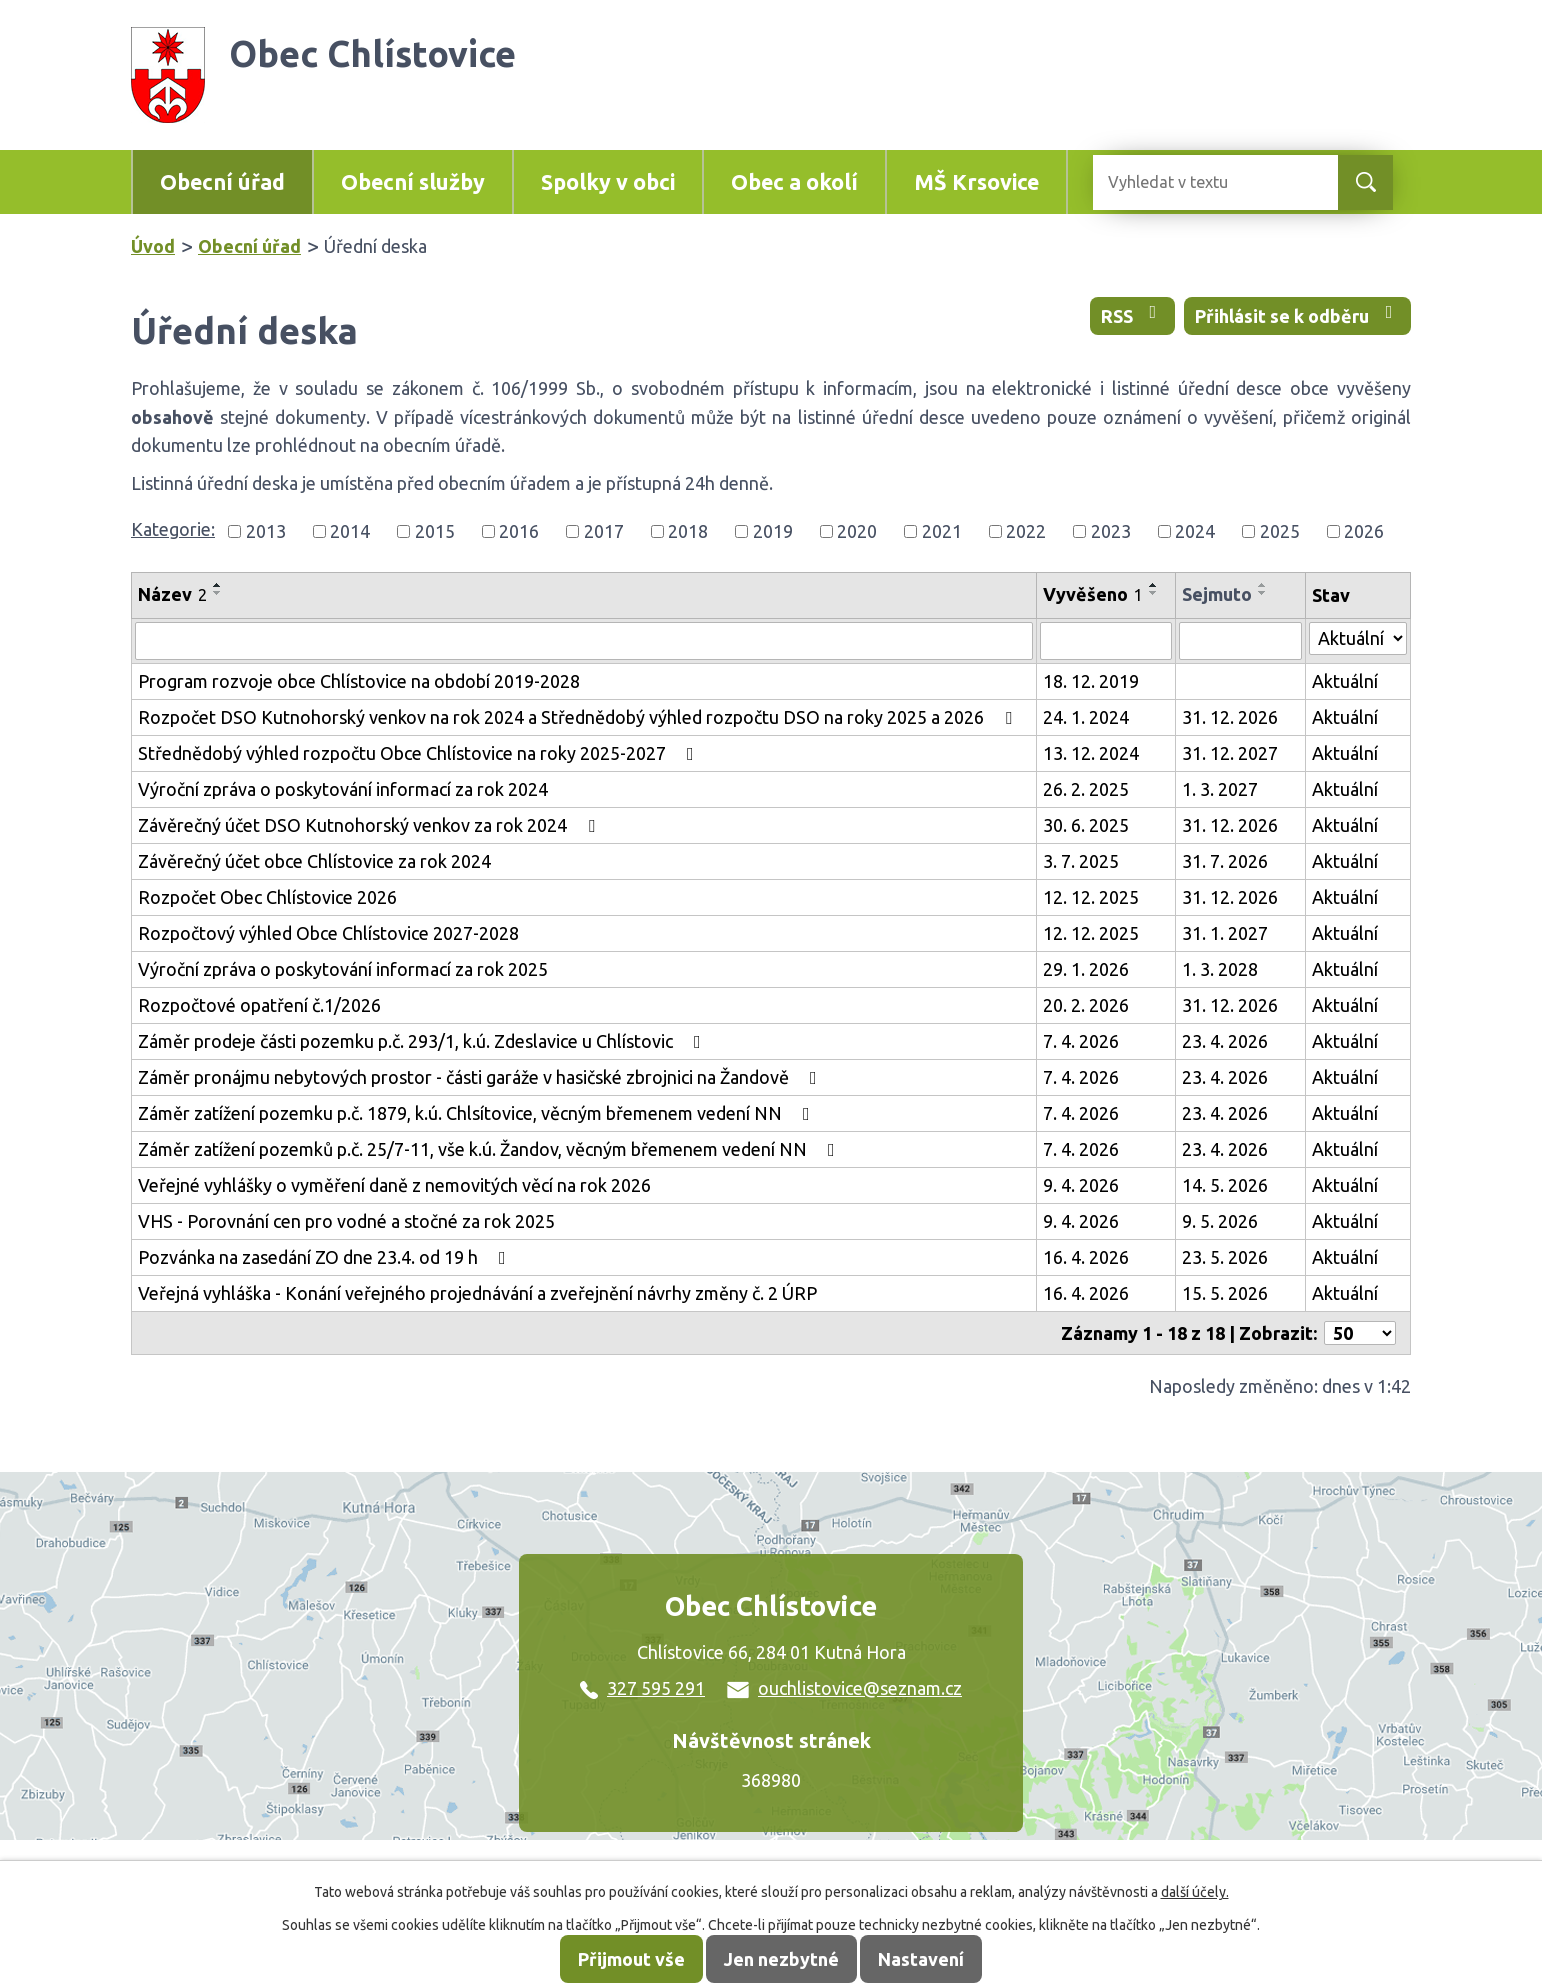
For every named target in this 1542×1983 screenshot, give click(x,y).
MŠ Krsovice (976, 182)
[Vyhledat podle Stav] (1358, 638)
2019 (773, 531)
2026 (1364, 531)
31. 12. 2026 (1230, 717)
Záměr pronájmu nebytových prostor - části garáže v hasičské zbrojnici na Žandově (481, 1077)
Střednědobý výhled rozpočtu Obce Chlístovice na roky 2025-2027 (420, 753)
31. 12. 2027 (1230, 753)
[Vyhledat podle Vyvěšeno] (1106, 641)
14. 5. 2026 (1225, 1185)
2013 (266, 531)
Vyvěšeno (1093, 594)
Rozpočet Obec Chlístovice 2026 (267, 897)
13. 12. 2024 (1091, 753)
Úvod (153, 246)
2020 (857, 531)
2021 (942, 531)
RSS (1133, 314)
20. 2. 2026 (1086, 1005)
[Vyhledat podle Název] (584, 641)
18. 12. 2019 (1091, 681)
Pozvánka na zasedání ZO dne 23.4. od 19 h (326, 1257)
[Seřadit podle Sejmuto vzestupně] (1263, 585)
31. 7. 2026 (1225, 861)
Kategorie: (173, 529)
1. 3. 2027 (1220, 789)
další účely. (1195, 1892)
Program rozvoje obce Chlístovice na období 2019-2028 (359, 681)
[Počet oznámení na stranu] (1360, 1333)
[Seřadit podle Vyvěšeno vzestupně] (1154, 585)
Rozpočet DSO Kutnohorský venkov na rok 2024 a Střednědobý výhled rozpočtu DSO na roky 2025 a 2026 (579, 717)
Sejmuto (1217, 594)
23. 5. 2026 (1225, 1257)
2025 (1280, 531)
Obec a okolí (794, 182)
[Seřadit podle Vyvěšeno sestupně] (1154, 593)
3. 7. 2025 (1081, 861)
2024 (1195, 531)
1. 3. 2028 (1220, 969)
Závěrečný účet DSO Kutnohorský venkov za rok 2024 (370, 825)
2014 (350, 531)
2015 (435, 531)
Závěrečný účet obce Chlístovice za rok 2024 (314, 861)
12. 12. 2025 (1091, 897)
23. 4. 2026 (1225, 1041)
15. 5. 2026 (1225, 1293)
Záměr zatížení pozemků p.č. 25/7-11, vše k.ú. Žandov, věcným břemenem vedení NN (490, 1149)
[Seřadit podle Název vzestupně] (218, 585)
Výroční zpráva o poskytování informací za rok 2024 (343, 789)
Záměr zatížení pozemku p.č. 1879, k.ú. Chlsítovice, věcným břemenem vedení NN (478, 1113)
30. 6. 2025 (1086, 825)
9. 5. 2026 (1220, 1221)
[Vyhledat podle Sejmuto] (1240, 641)
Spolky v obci (608, 182)
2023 (1111, 531)
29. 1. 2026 (1086, 969)
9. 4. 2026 (1081, 1185)
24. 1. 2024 (1086, 717)
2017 (604, 531)
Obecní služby (413, 182)
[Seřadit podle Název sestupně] (218, 593)
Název (172, 594)
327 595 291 (642, 1688)
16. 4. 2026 (1086, 1257)
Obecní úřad (222, 182)
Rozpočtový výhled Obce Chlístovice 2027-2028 (328, 933)
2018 (688, 531)
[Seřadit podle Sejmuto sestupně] (1263, 593)
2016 (519, 531)
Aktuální (1345, 681)
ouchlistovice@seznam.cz (844, 1688)
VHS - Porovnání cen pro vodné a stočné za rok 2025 (346, 1221)
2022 (1026, 531)
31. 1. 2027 (1225, 933)
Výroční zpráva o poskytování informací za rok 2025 (343, 969)
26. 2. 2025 (1086, 789)
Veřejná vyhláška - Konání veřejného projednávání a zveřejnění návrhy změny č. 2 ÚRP (477, 1293)
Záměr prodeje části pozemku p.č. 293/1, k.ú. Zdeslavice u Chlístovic (423, 1041)
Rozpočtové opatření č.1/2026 (259, 1005)
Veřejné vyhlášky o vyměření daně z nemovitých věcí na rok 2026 (394, 1185)
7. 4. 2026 (1081, 1041)
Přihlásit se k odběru (1298, 314)
